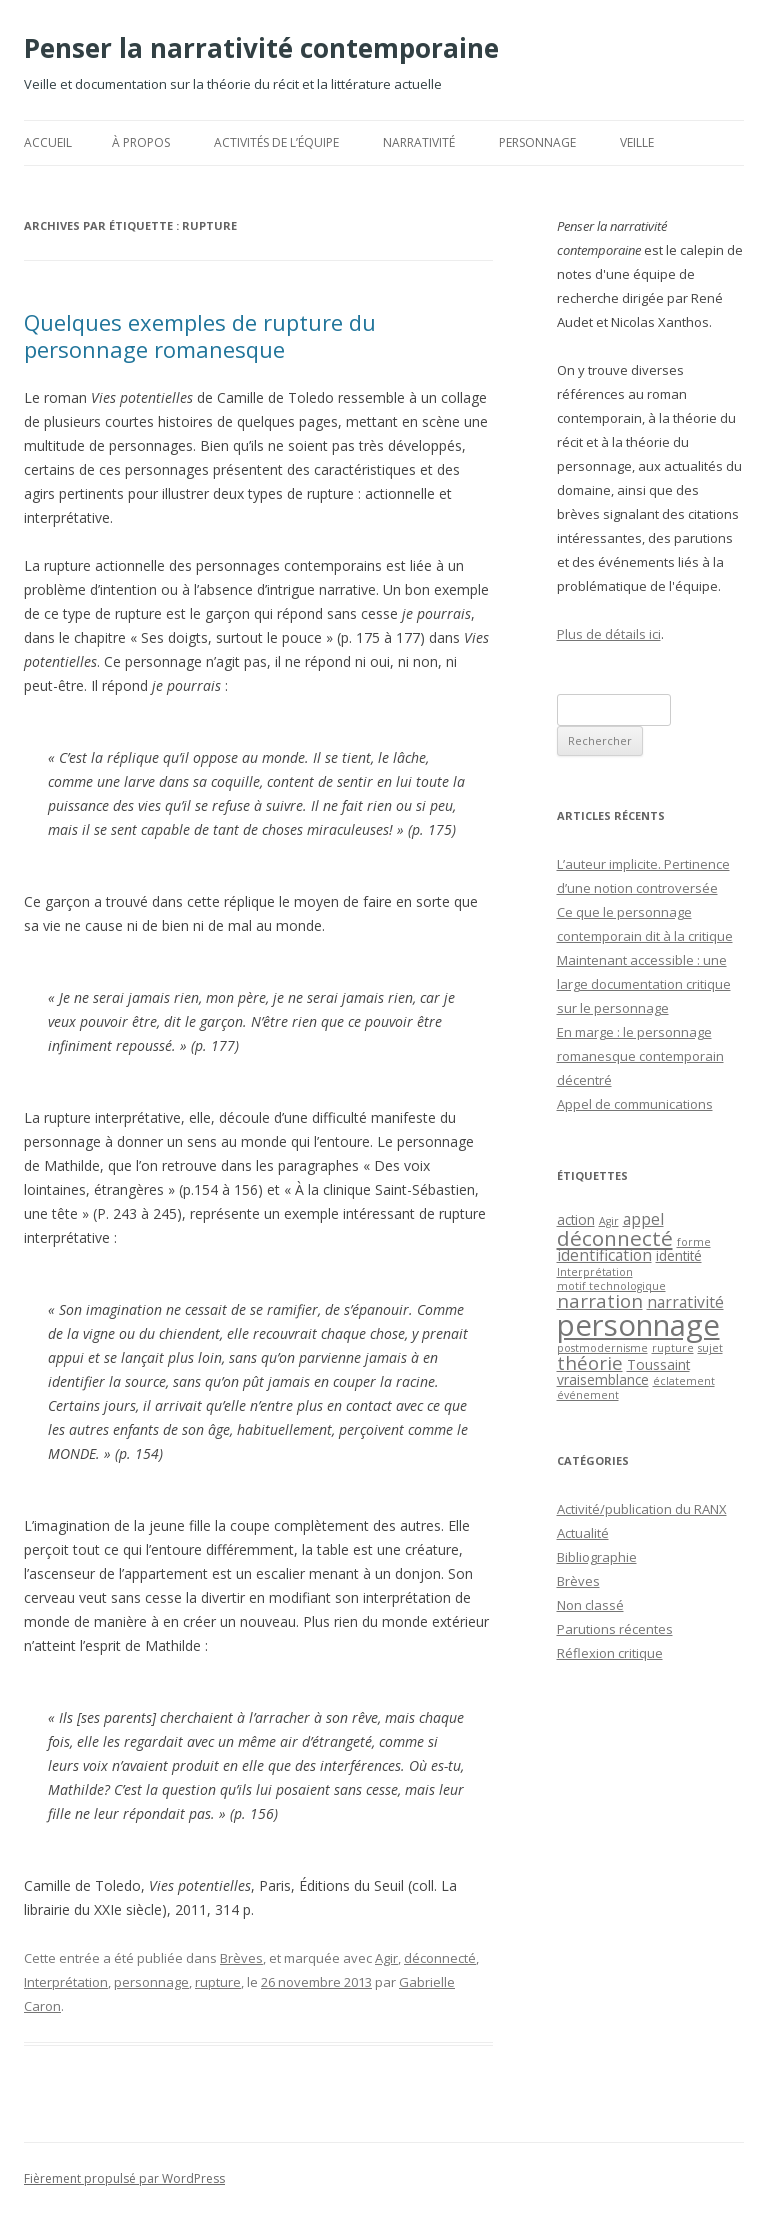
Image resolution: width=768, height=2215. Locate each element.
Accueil (48, 142)
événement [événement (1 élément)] (588, 1395)
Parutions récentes (615, 1629)
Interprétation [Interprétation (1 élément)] (595, 1272)
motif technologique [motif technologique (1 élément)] (611, 1286)
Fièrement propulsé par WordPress (124, 2178)
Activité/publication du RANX (642, 1509)
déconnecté (440, 1958)
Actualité (583, 1533)
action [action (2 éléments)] (576, 1219)
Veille (637, 142)
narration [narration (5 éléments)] (600, 1300)
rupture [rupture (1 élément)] (673, 1348)
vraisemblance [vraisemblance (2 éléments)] (603, 1379)
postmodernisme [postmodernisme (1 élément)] (602, 1348)
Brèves (241, 1958)
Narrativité (419, 142)
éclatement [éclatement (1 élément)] (684, 1381)
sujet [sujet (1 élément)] (710, 1348)
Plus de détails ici (609, 634)
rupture (218, 1982)
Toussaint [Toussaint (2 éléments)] (658, 1364)
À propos (141, 142)
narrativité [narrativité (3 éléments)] (685, 1302)
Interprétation (66, 1982)
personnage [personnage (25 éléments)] (638, 1325)
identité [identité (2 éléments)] (679, 1255)
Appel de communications (635, 1104)
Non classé (590, 1605)
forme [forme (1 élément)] (694, 1242)
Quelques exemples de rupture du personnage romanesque (200, 335)
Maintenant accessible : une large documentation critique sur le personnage (644, 984)
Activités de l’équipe (276, 142)
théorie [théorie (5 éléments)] (590, 1362)
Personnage (537, 142)
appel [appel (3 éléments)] (643, 1219)
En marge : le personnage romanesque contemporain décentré (640, 1056)
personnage (151, 1982)
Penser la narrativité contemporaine (261, 48)
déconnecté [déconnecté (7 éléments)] (615, 1238)
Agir (386, 1958)
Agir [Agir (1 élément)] (609, 1221)
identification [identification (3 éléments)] (604, 1255)
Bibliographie (597, 1557)
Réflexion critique (610, 1653)
